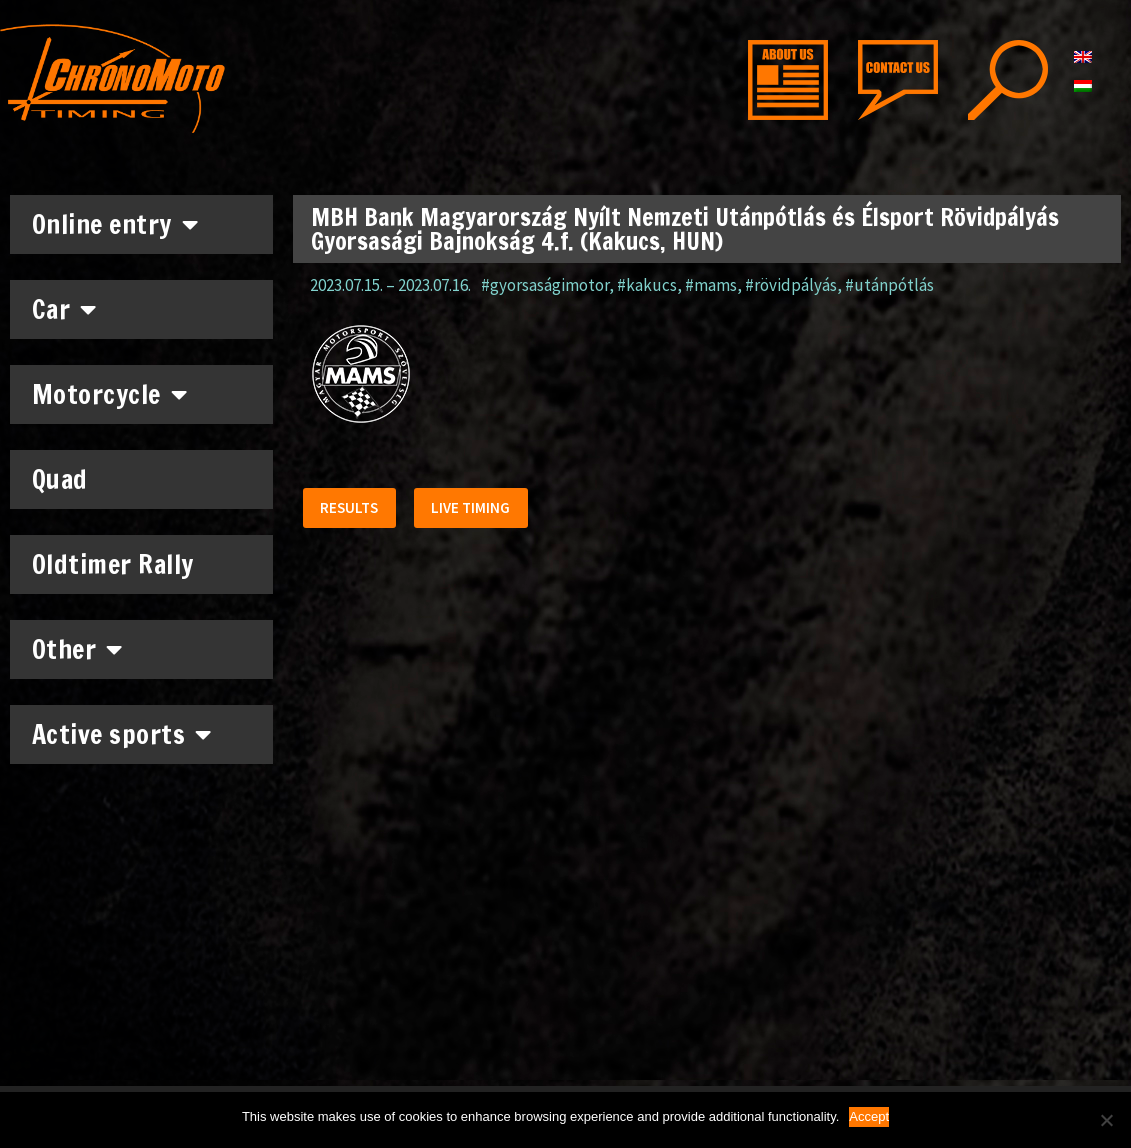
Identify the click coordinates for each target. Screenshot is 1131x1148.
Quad (60, 479)
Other (77, 649)
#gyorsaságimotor (545, 285)
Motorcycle (110, 394)
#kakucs (647, 285)
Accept (869, 1116)
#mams (711, 285)
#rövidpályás (791, 285)
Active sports (122, 734)
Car (64, 309)
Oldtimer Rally (113, 564)
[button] (352, 510)
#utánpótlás (889, 285)
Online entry (115, 224)
